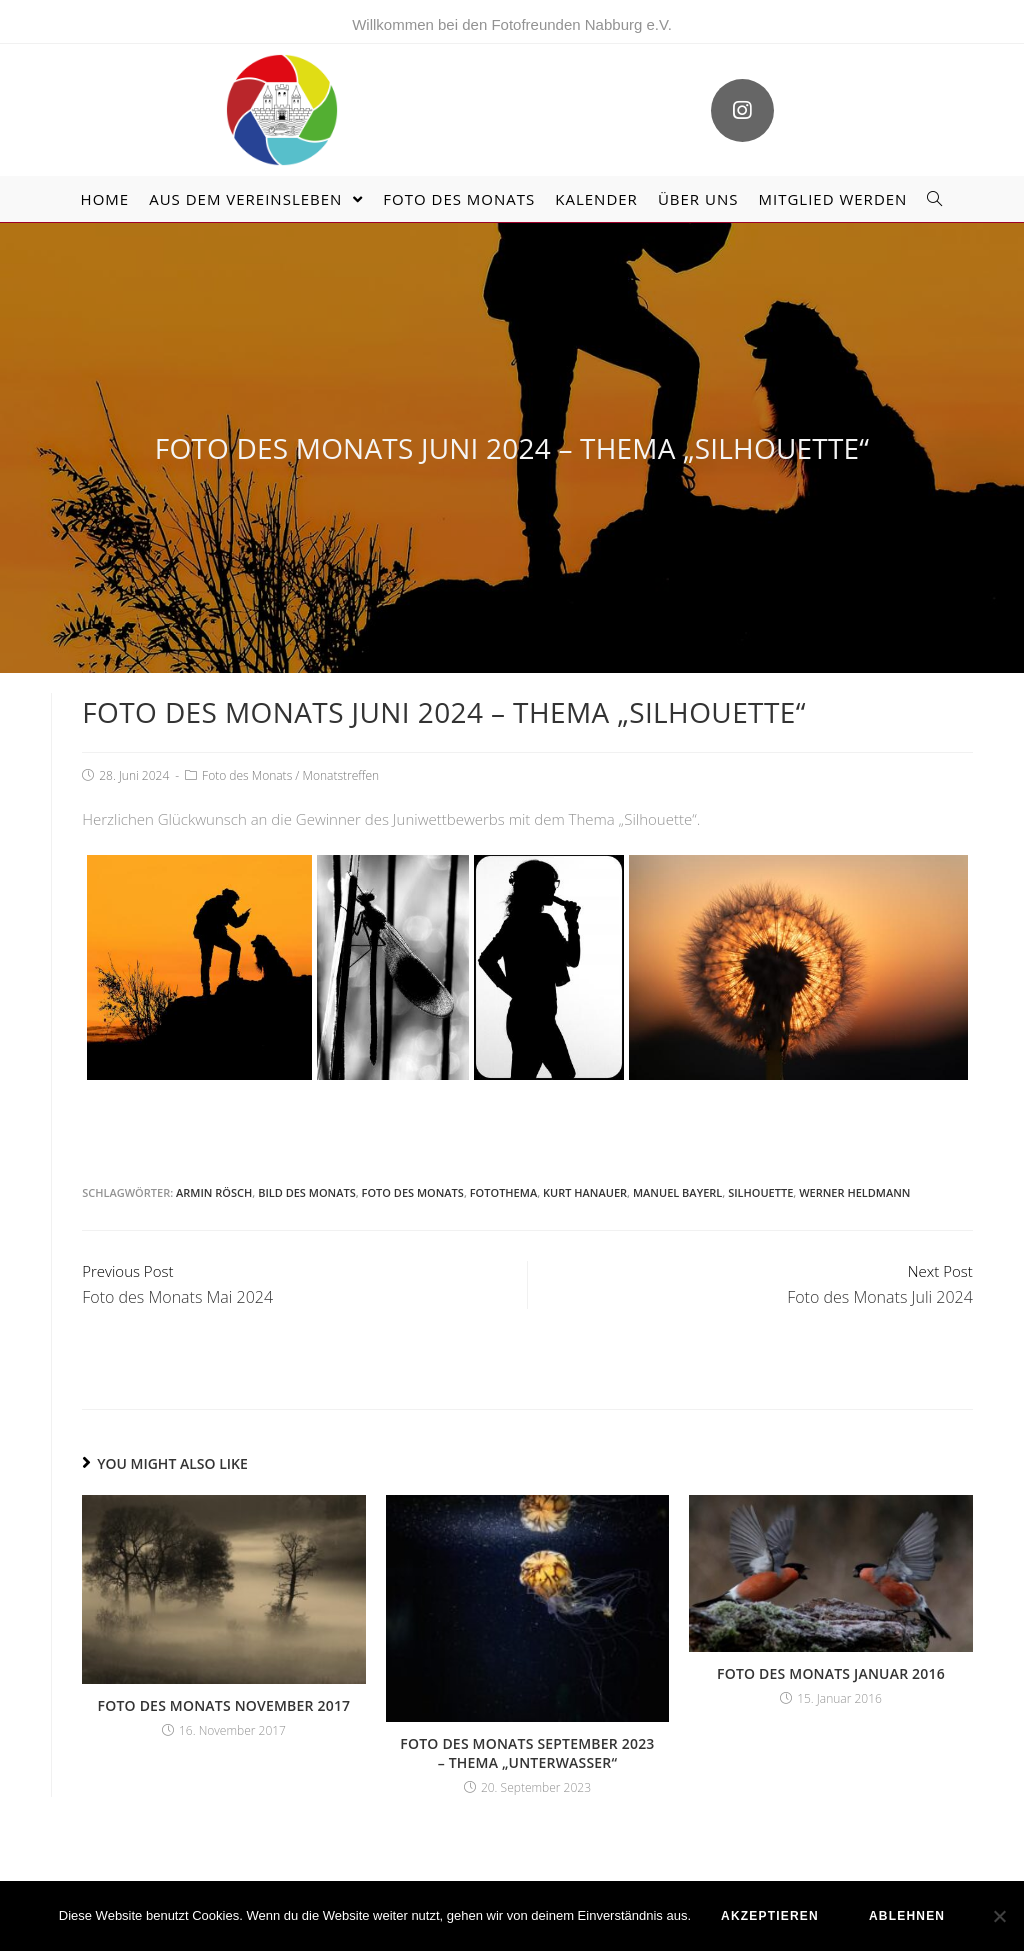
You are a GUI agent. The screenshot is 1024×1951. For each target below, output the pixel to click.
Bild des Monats (307, 1192)
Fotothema (503, 1192)
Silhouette (760, 1192)
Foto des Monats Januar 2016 (831, 1673)
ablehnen (907, 1916)
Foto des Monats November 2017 (224, 1705)
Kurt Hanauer (585, 1192)
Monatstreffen (341, 775)
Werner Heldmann (854, 1192)
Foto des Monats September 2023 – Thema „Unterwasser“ (527, 1753)
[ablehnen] (999, 1916)
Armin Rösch (214, 1192)
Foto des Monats (247, 775)
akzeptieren (770, 1916)
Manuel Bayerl (677, 1192)
